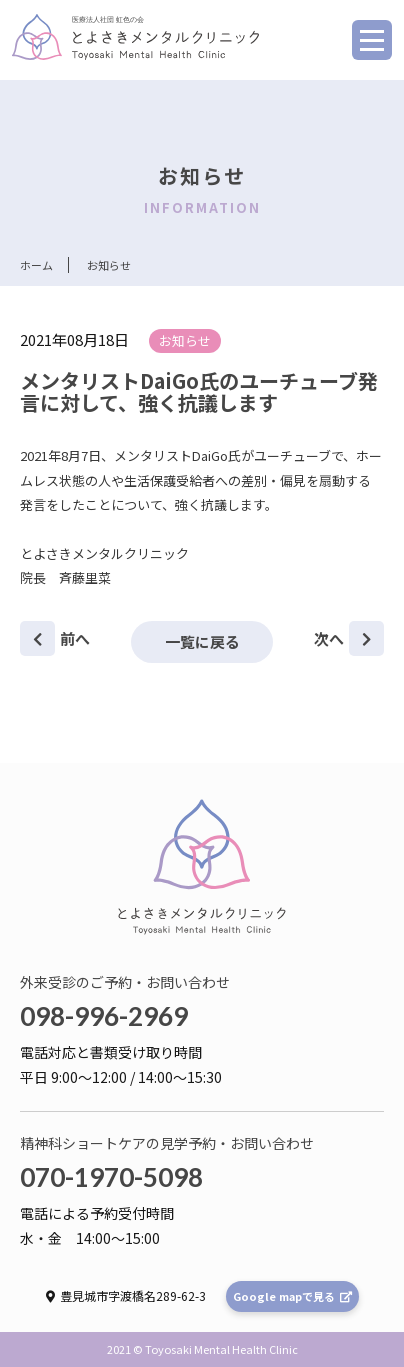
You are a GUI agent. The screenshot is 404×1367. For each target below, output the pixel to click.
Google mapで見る (292, 1296)
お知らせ (185, 340)
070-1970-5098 (111, 1177)
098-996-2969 (104, 1016)
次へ (349, 638)
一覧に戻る (202, 641)
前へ (55, 638)
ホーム (36, 265)
